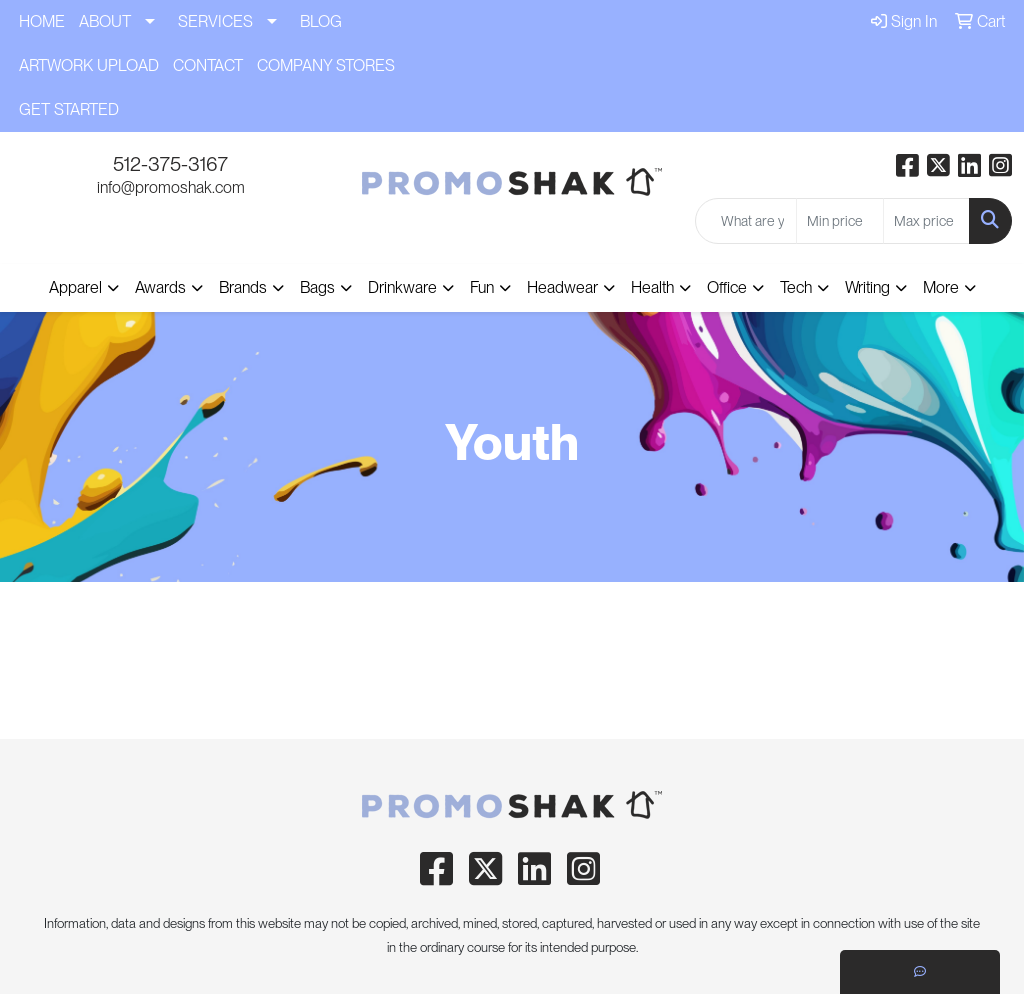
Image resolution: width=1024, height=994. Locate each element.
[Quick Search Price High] (926, 221)
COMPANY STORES (326, 65)
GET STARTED (69, 109)
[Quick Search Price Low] (839, 221)
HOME (42, 21)
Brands (243, 287)
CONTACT (208, 65)
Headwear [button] (562, 287)
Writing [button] (867, 287)
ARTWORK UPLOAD (89, 65)
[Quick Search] (746, 221)
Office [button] (727, 287)
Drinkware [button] (402, 287)
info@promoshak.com (171, 187)
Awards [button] (160, 287)
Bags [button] (317, 287)
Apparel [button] (75, 287)
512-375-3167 (170, 164)
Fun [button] (482, 287)
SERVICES (215, 21)
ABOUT (105, 21)
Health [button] (652, 287)
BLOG (321, 21)
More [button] (941, 287)
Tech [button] (796, 287)
